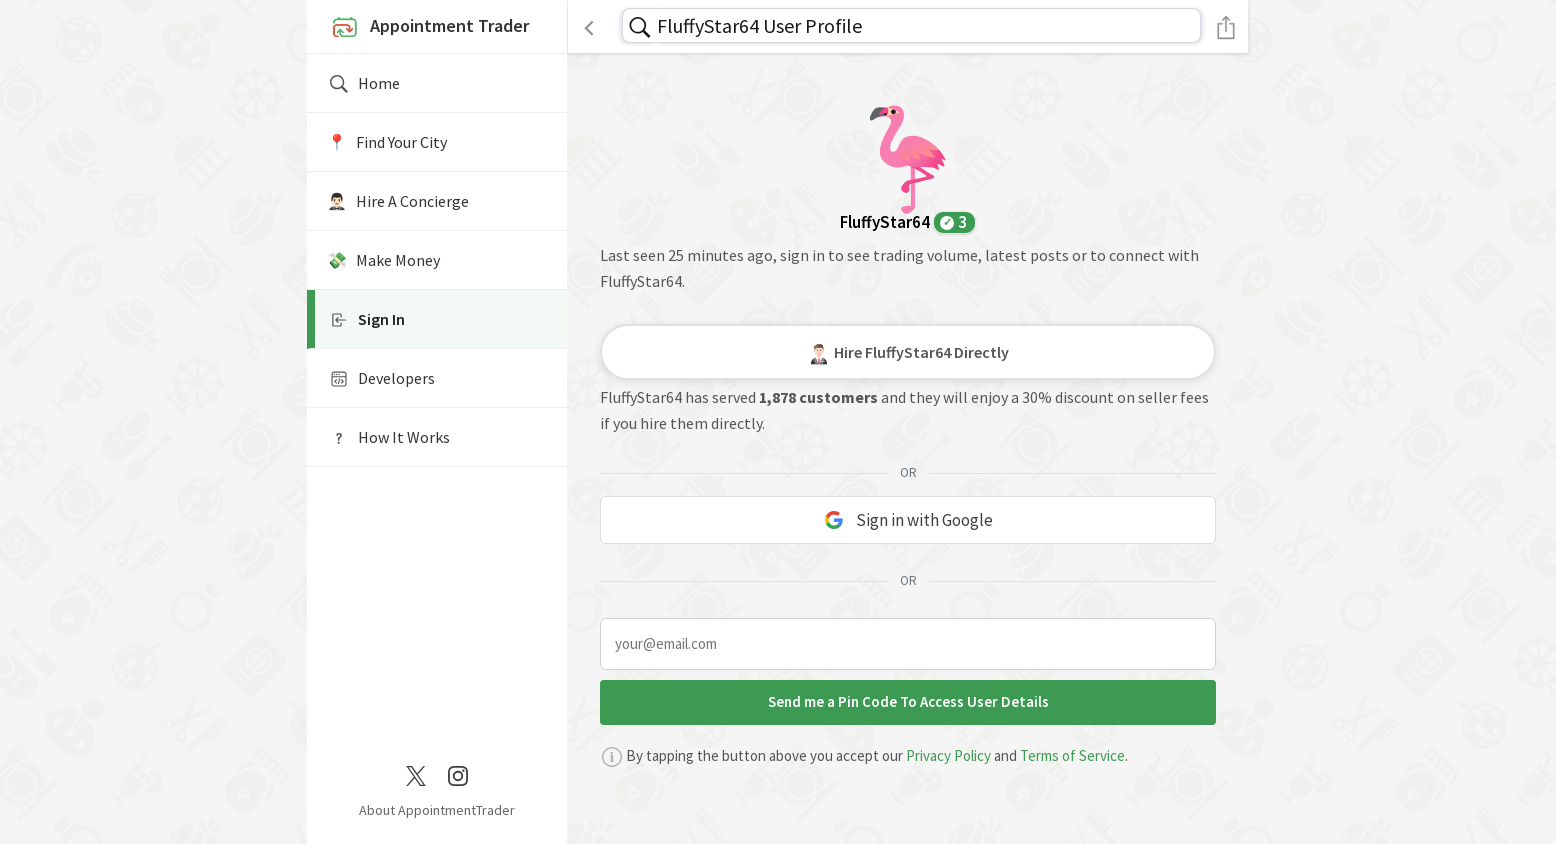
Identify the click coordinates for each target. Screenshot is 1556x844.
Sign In (366, 320)
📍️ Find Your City (387, 142)
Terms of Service (1072, 755)
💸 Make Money (383, 260)
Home (363, 84)
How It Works (388, 438)
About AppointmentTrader (437, 810)
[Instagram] (458, 774)
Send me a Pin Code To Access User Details (908, 701)
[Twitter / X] (416, 774)
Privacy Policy (948, 755)
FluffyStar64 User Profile (759, 25)
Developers (381, 379)
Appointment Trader (428, 28)
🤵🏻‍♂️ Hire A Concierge (398, 201)
